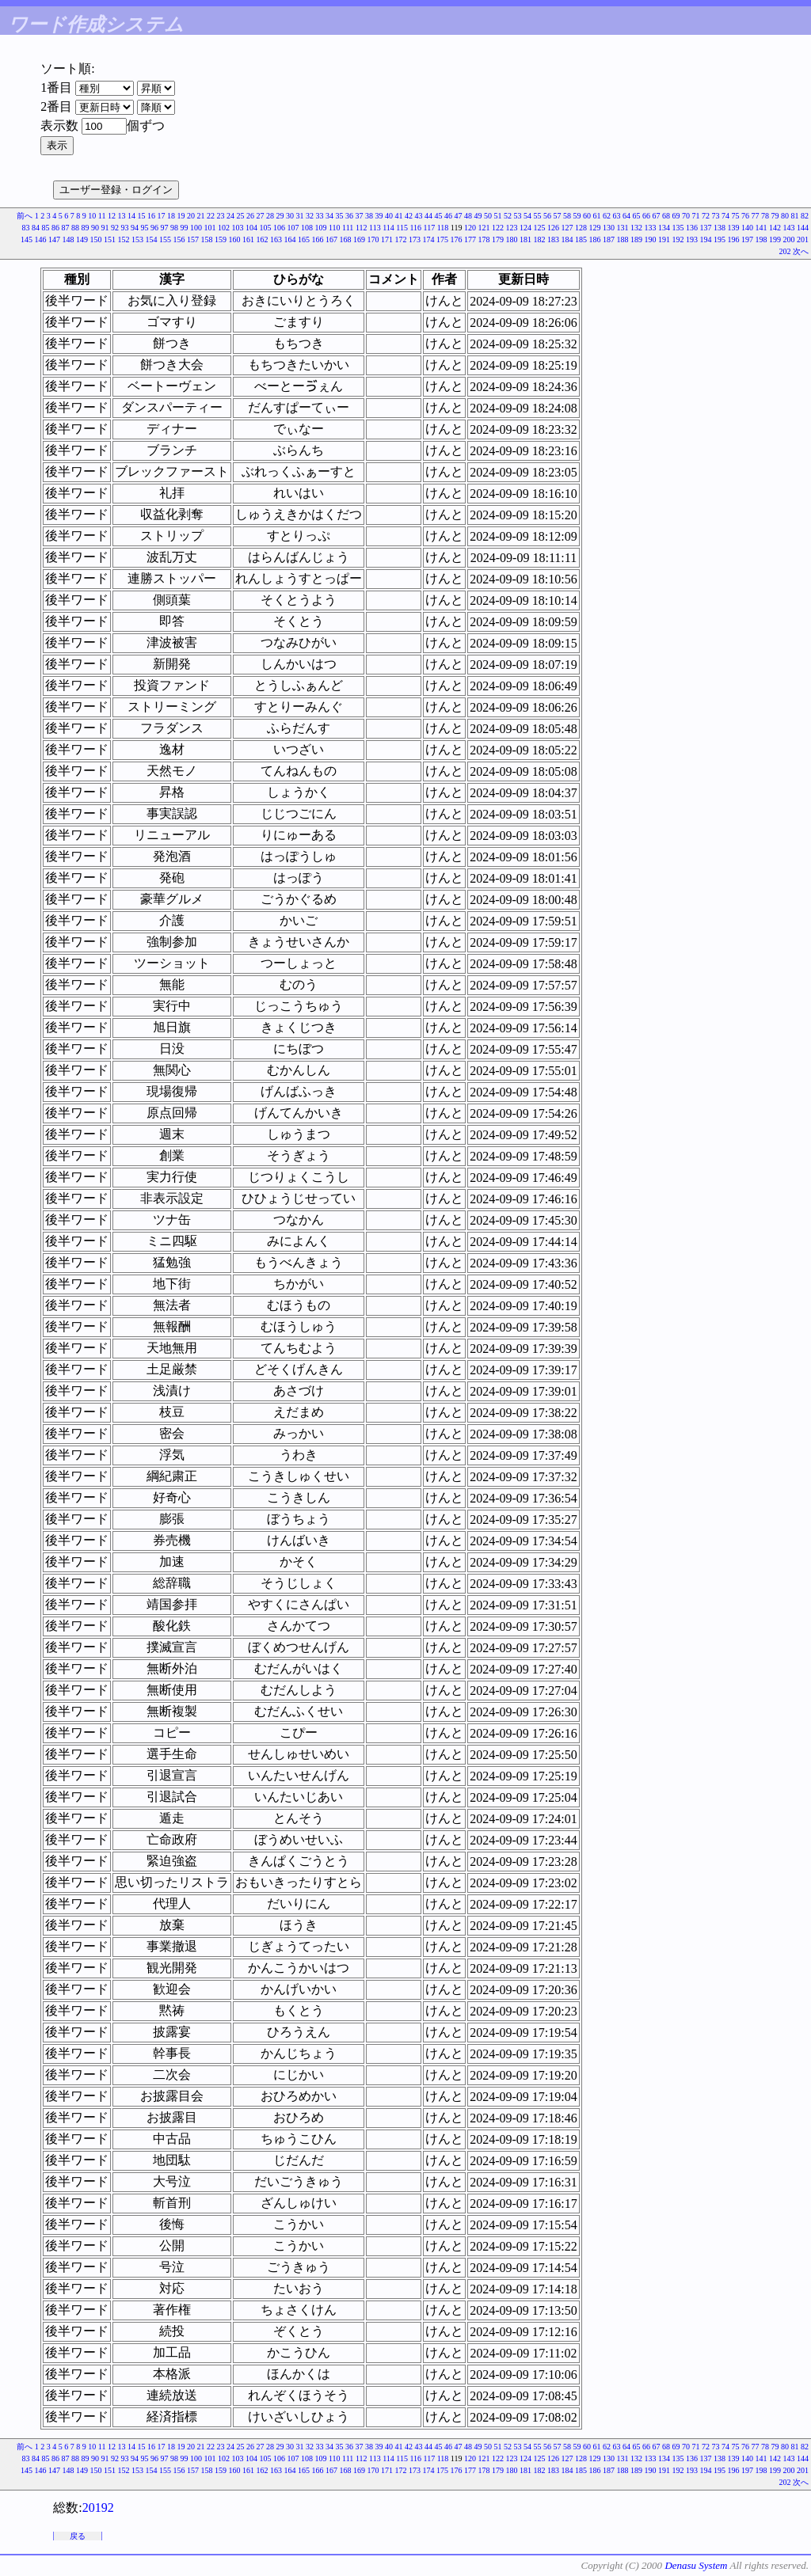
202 (785, 251)
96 (154, 227)
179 (498, 239)
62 (607, 215)
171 (387, 239)
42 (409, 215)
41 (399, 215)
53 (518, 215)
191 (664, 239)
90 (95, 227)
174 (429, 239)
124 (525, 227)
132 (636, 227)
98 (174, 227)
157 (193, 239)
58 (567, 215)
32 (310, 215)
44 (428, 215)
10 (92, 215)
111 (347, 227)
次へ (801, 251)
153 (137, 239)
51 (498, 215)
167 (331, 239)
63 (617, 215)
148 (68, 239)
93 (124, 227)
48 (468, 215)
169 (359, 239)
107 (293, 227)
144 (803, 227)
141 (761, 227)
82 (805, 215)
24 (230, 215)
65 (637, 215)
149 (82, 239)
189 (636, 239)
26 (250, 215)
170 (373, 239)
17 (162, 215)
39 (379, 215)
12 (112, 215)
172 (401, 239)
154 (152, 239)
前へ (24, 215)
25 (241, 215)
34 (329, 215)
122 (498, 227)
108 (307, 227)
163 (276, 239)
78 (765, 215)
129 (595, 227)
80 (785, 215)
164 (290, 239)
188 (623, 239)
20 (191, 215)
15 (142, 215)
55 (538, 215)
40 (389, 215)
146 (41, 239)
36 (349, 215)
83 (25, 227)
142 (775, 227)
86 (55, 227)
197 (747, 239)
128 (581, 227)
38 (369, 215)
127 (567, 227)
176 (457, 239)
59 (577, 215)
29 (280, 215)
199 (775, 239)
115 (402, 227)
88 (75, 227)
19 (181, 215)
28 (270, 215)
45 (439, 215)
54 (527, 215)
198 (761, 239)
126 (553, 227)
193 (692, 239)
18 (171, 215)
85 (45, 227)
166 (318, 239)
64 (626, 215)
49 (478, 215)
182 (540, 239)
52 (508, 215)
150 (96, 239)
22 (211, 215)
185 (581, 239)
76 (745, 215)
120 (470, 227)
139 (734, 227)
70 (686, 215)
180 (512, 239)
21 (201, 215)
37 (360, 215)
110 (335, 227)
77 (756, 215)
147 (54, 239)
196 (734, 239)
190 (651, 239)
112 (361, 227)
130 (609, 227)
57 (558, 215)
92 (115, 227)
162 (262, 239)
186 (595, 239)
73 (716, 215)
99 (184, 227)
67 (657, 215)
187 (609, 239)
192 (678, 239)
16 (151, 215)
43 (419, 215)
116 (415, 227)
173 (415, 239)
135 (678, 227)
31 (300, 215)
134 (664, 227)
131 (623, 227)
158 (207, 239)
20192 (98, 2507)
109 (320, 227)
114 (388, 227)
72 (706, 215)
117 (430, 227)
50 (488, 215)
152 (124, 239)
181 (525, 239)
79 (775, 215)
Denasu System (695, 2565)
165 (304, 239)
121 (484, 227)
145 (26, 239)
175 (442, 239)
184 (567, 239)
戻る (78, 2536)
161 (248, 239)
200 (789, 239)
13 (122, 215)
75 (736, 215)
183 (553, 239)
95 (144, 227)
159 (221, 239)
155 (165, 239)
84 (36, 227)
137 (706, 227)
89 (85, 227)
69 (676, 215)
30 (290, 215)
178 (484, 239)
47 (459, 215)
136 (692, 227)
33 (320, 215)
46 (448, 215)
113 (375, 227)
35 (340, 215)
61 (597, 215)
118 (443, 227)
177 (470, 239)
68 (666, 215)
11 (102, 215)
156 (179, 239)
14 (131, 215)
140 (747, 227)
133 (651, 227)
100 (196, 227)
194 (706, 239)
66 (646, 215)
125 (540, 227)
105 (265, 227)
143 (789, 227)
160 (235, 239)
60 (587, 215)
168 (346, 239)
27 (261, 215)
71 (696, 215)
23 (221, 215)
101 (209, 227)
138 (719, 227)
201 (803, 239)
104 (251, 227)
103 (237, 227)
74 (725, 215)
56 (547, 215)
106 (279, 227)
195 (719, 239)
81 (795, 215)
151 (110, 239)
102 (224, 227)
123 (512, 227)
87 (65, 227)
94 (135, 227)
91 (105, 227)
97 (164, 227)
